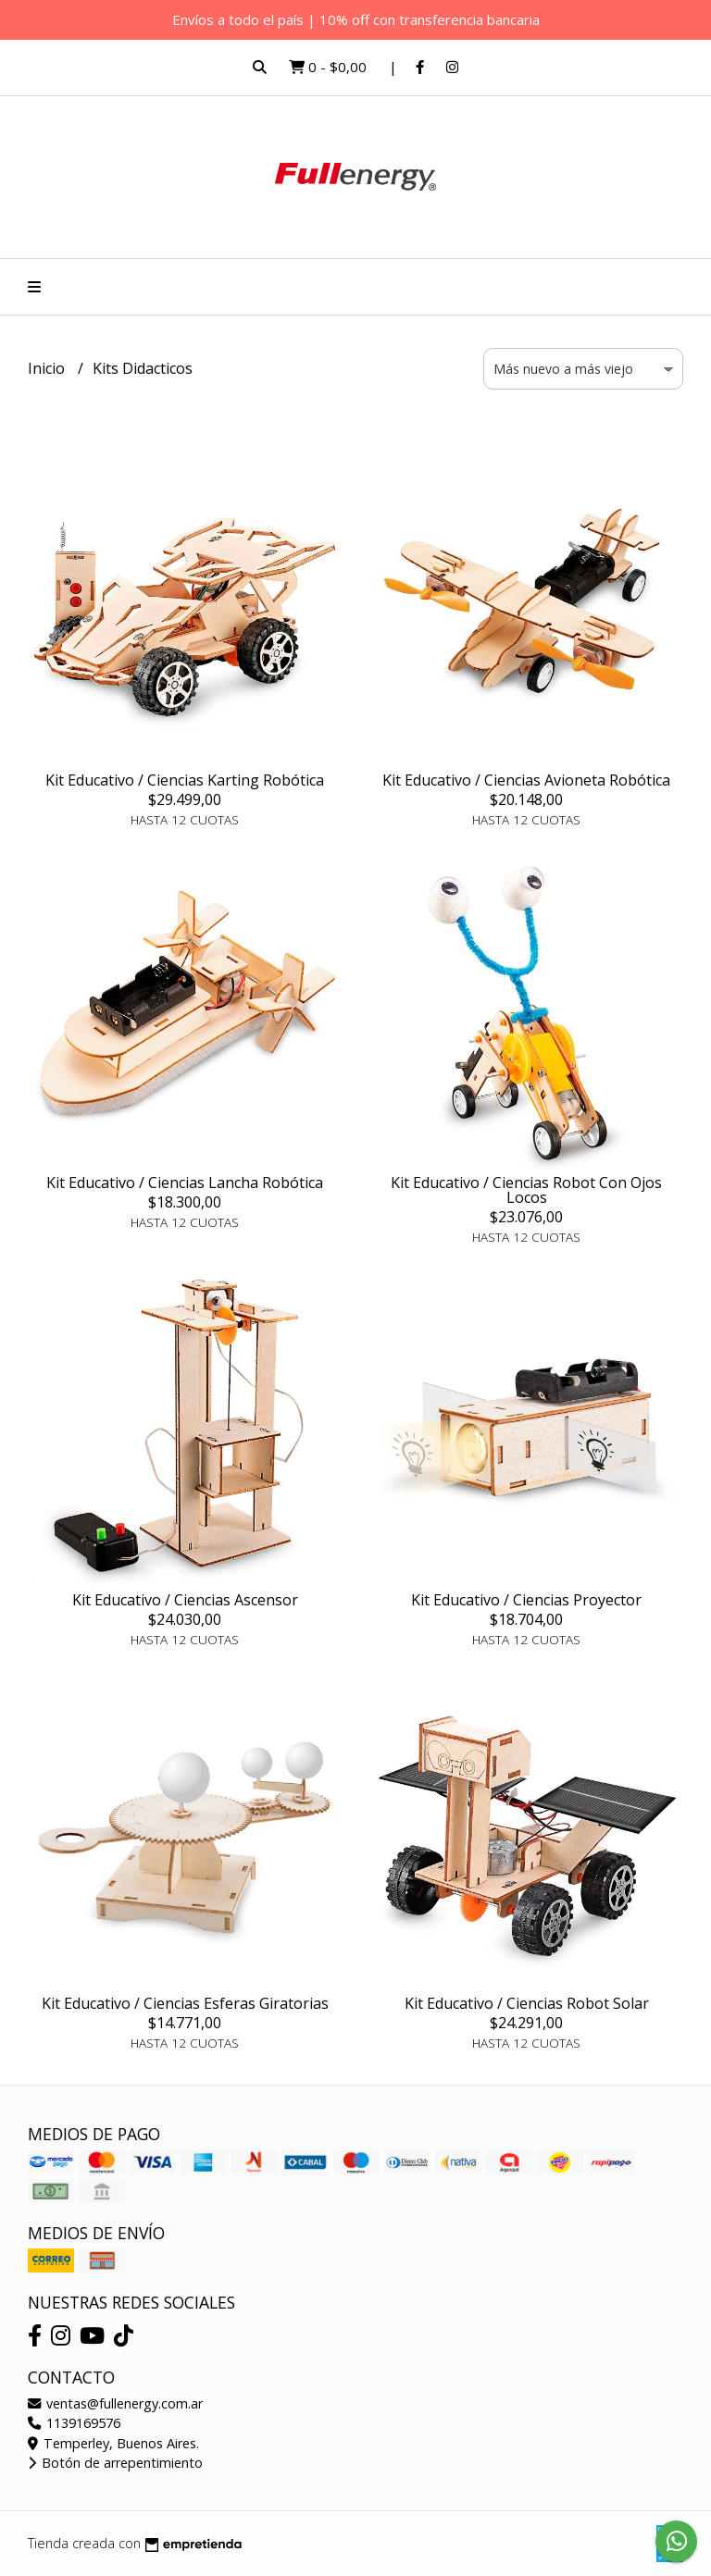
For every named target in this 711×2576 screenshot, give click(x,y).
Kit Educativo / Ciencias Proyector (526, 1600)
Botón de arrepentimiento (115, 2462)
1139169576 (74, 2423)
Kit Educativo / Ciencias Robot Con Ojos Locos (526, 1190)
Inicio (48, 368)
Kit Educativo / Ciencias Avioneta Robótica (526, 780)
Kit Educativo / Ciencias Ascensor (185, 1600)
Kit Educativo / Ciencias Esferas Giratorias (185, 2003)
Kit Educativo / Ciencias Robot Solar (527, 2003)
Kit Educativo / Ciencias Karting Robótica (184, 780)
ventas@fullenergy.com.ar (115, 2403)
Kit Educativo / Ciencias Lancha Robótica (184, 1182)
